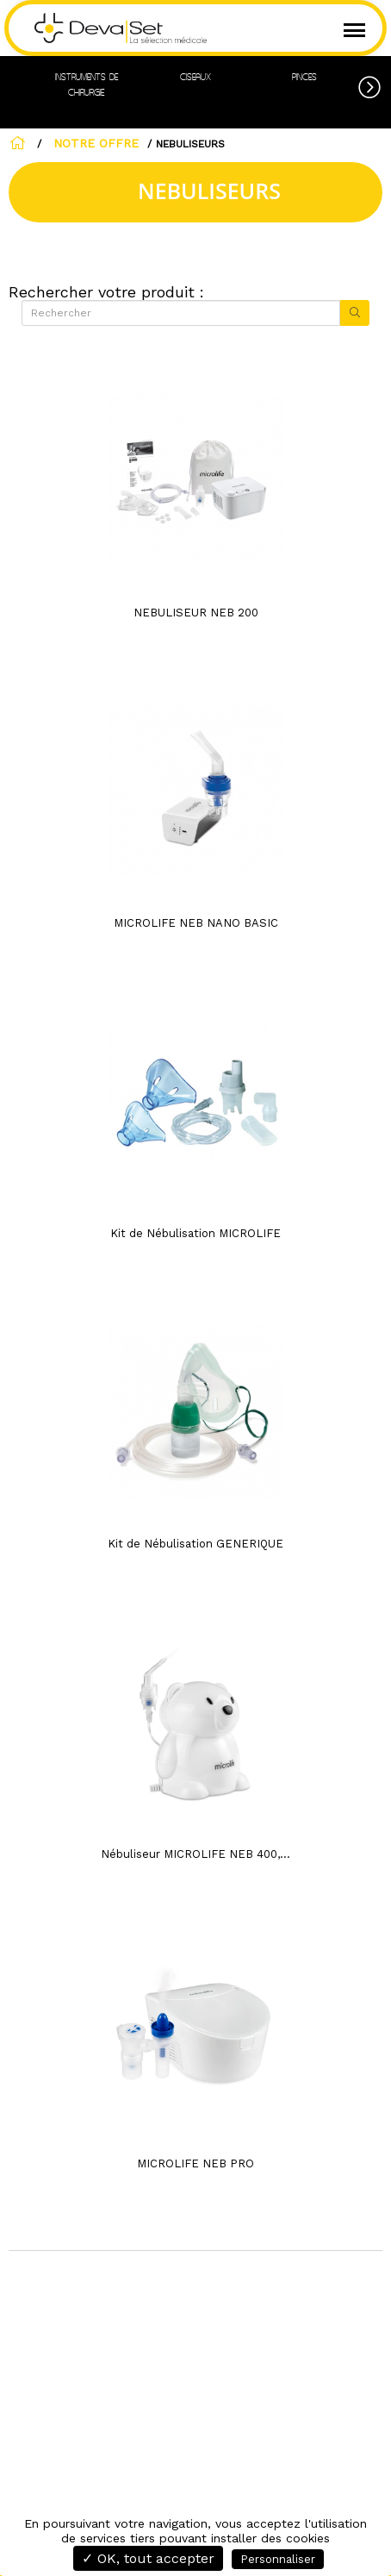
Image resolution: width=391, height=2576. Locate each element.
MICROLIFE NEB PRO (195, 2163)
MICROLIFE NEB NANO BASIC (196, 922)
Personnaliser (277, 2559)
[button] (374, 84)
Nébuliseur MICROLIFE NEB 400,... (195, 1854)
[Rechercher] (181, 313)
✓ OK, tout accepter (148, 2558)
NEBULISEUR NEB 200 (195, 612)
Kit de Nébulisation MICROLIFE (195, 1233)
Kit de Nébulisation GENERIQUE (195, 1543)
